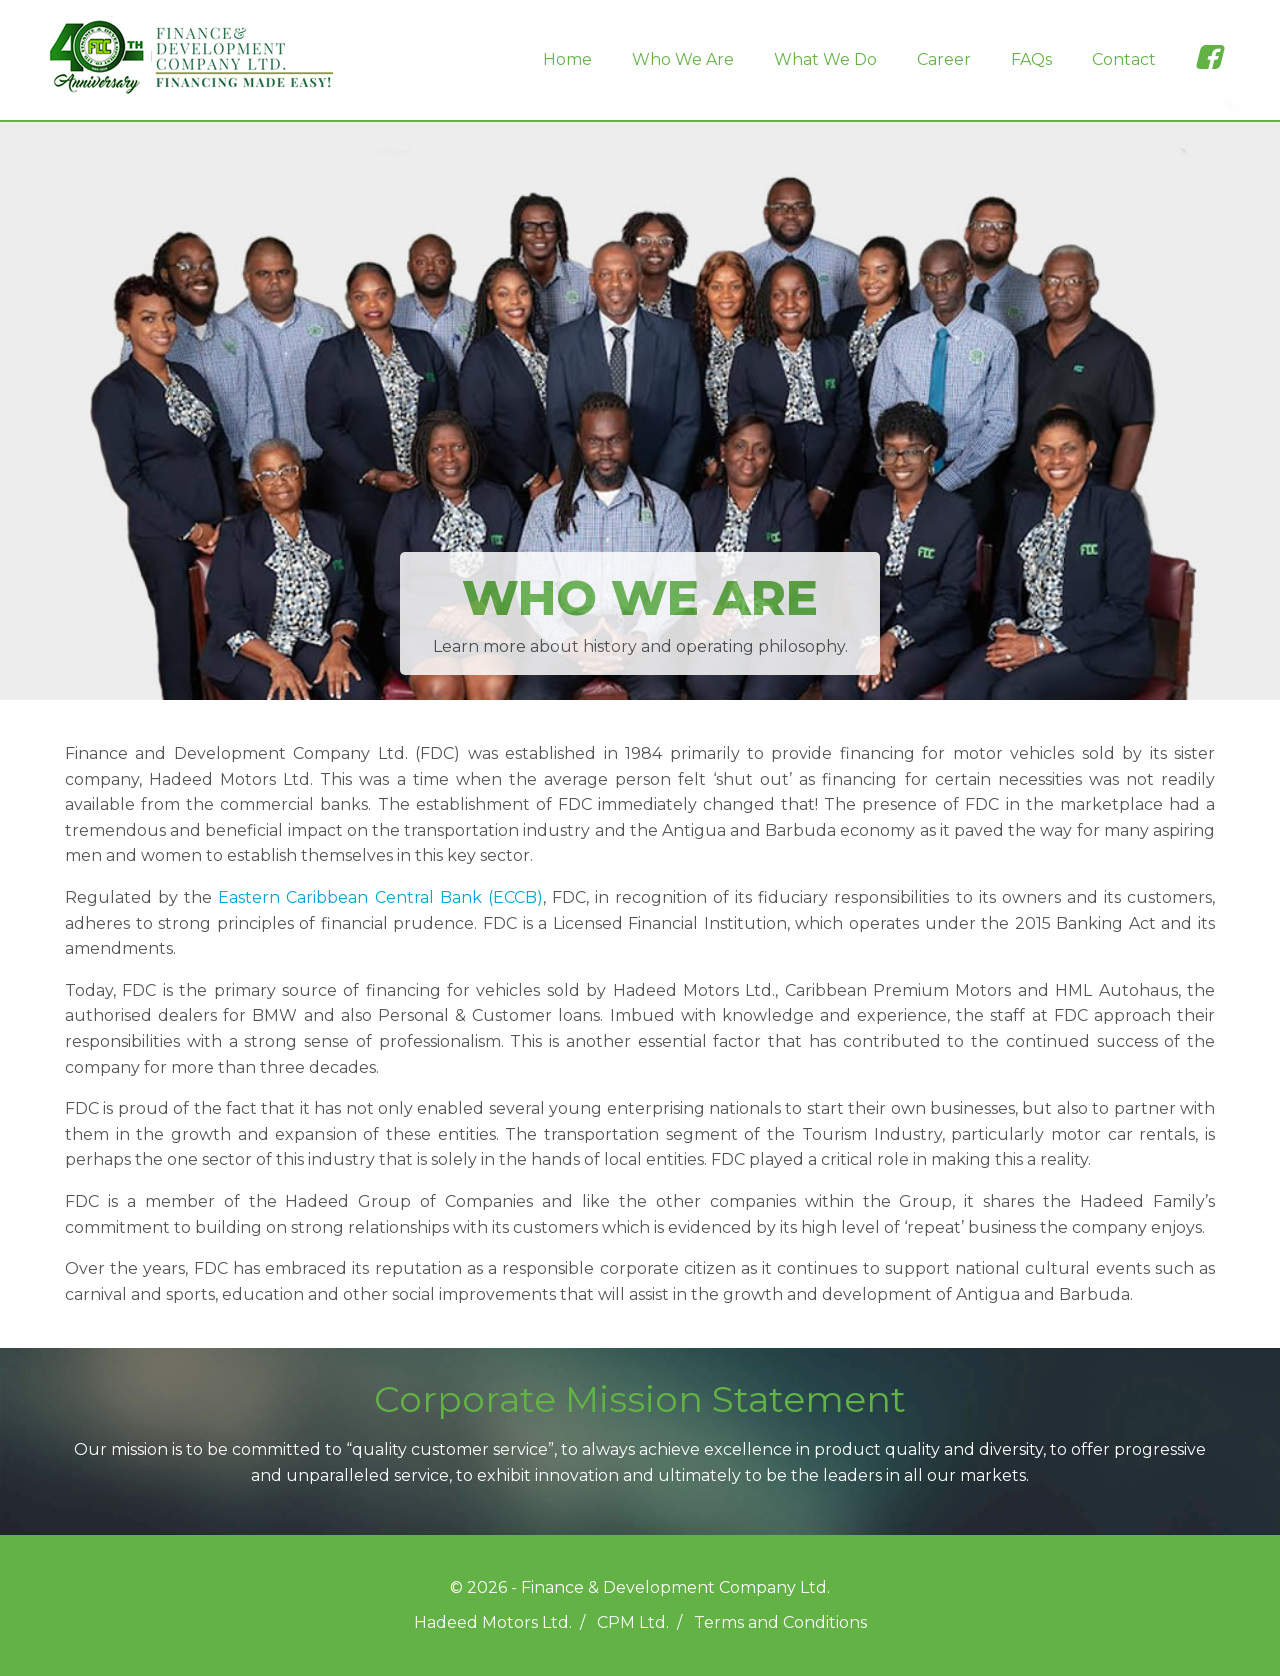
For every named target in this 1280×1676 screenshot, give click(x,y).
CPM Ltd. (633, 1622)
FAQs (1031, 59)
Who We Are (683, 59)
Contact (1124, 59)
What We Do (825, 59)
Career (944, 59)
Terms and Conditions (780, 1622)
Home (567, 59)
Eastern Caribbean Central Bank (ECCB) (380, 897)
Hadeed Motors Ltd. (493, 1622)
